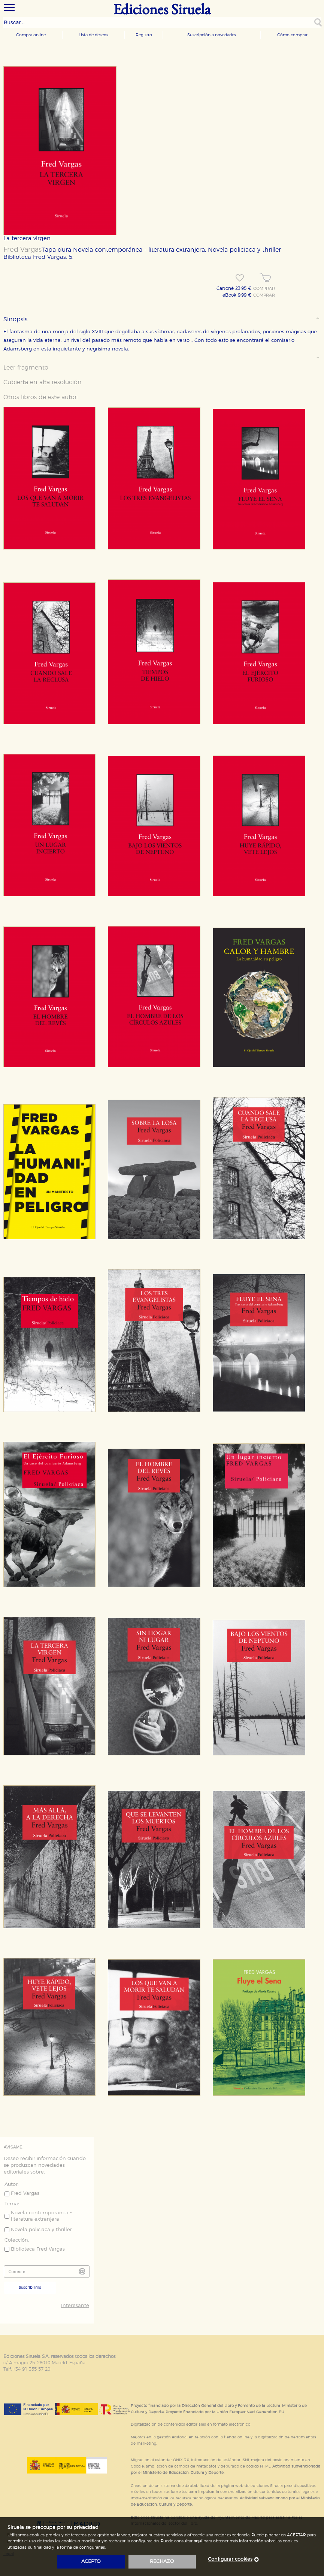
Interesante (75, 2305)
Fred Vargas (22, 249)
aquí (198, 2541)
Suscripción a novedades (211, 35)
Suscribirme (30, 2287)
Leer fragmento (25, 368)
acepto (91, 2561)
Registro (144, 35)
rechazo (162, 2561)
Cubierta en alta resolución (42, 382)
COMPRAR (264, 289)
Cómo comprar (292, 35)
